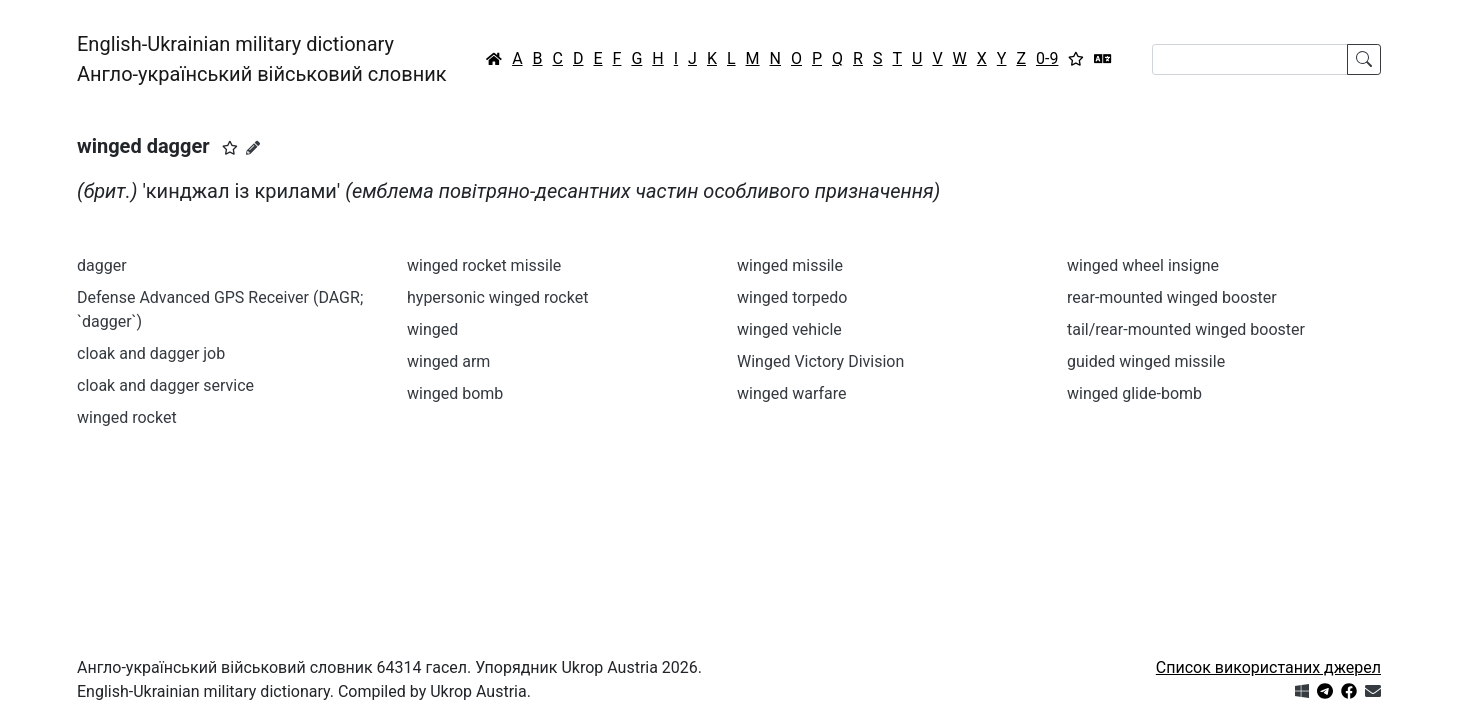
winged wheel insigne (1143, 265)
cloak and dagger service (165, 385)
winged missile (790, 265)
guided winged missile (1146, 361)
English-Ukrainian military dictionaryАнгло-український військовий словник (262, 59)
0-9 (1047, 58)
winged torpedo (792, 297)
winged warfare (792, 393)
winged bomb (455, 393)
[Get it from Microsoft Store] (1302, 691)
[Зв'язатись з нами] (1373, 691)
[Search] (1250, 59)
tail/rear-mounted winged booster (1186, 329)
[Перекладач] (1103, 59)
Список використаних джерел (1268, 667)
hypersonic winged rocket (497, 297)
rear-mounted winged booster (1172, 297)
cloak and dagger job (151, 353)
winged (432, 329)
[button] (230, 148)
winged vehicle (789, 329)
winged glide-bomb (1134, 393)
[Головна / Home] (494, 59)
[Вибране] (1076, 59)
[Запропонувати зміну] (253, 148)
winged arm (448, 361)
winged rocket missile (484, 265)
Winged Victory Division (820, 361)
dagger (102, 265)
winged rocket (127, 417)
